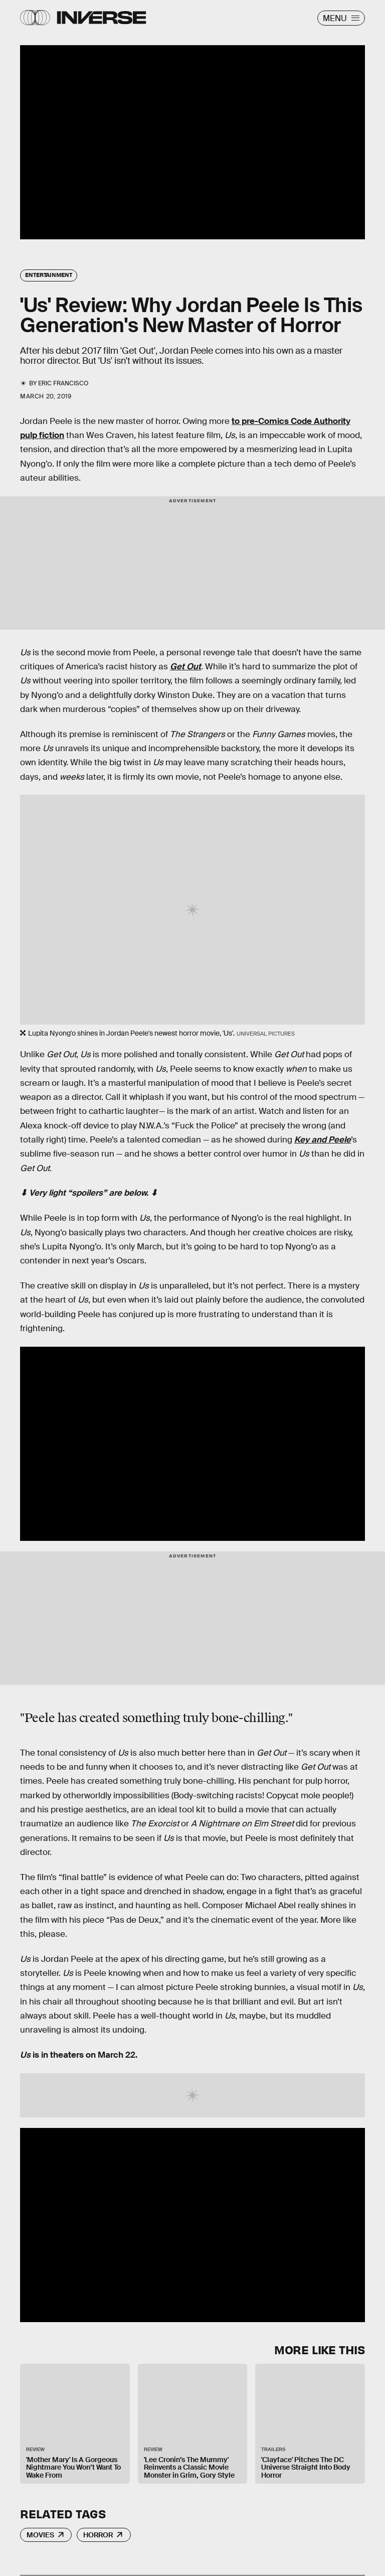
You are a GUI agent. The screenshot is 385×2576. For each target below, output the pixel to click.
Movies (40, 2534)
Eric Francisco (63, 383)
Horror (98, 2534)
